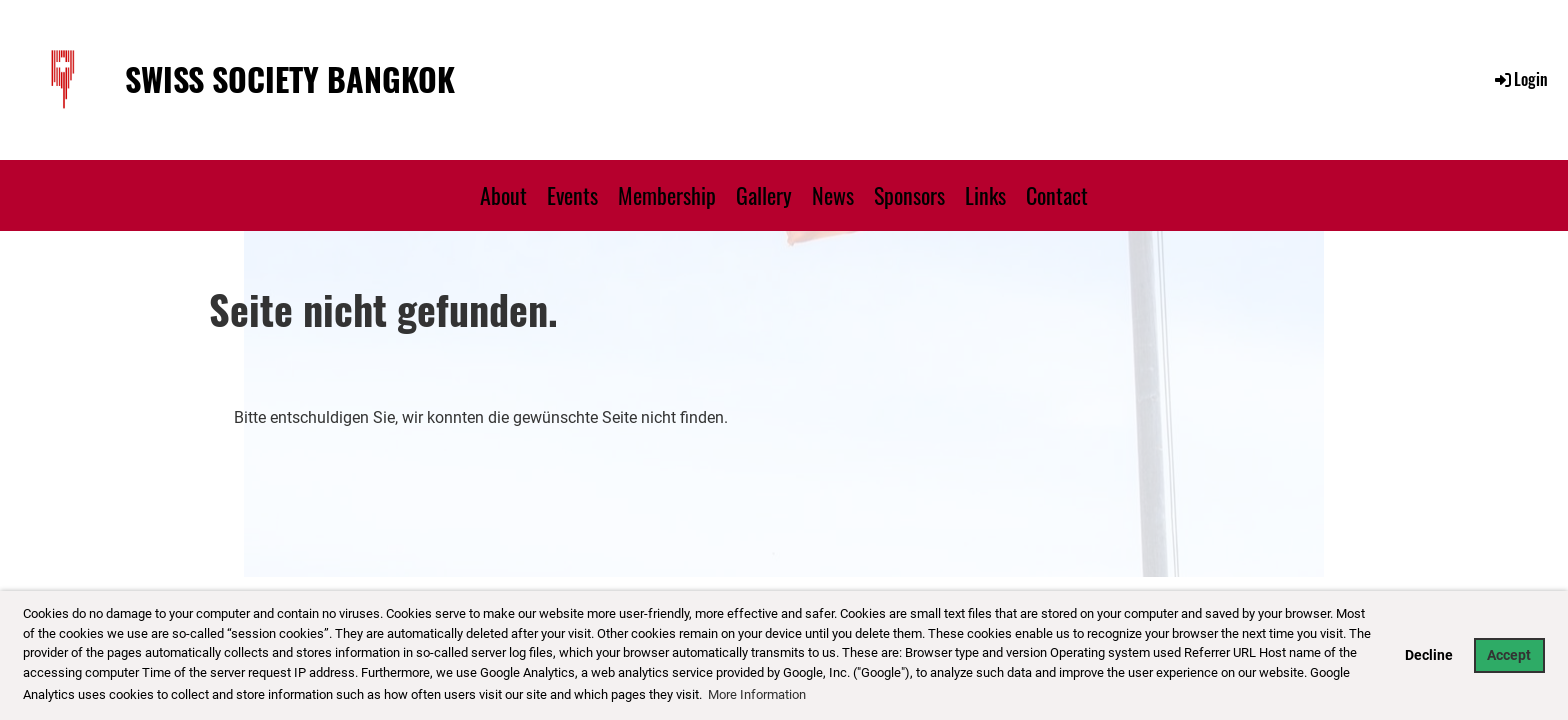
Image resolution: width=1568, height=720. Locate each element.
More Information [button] (757, 694)
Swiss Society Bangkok (290, 79)
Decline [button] (1429, 655)
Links (985, 195)
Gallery (764, 195)
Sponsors (909, 195)
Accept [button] (1509, 655)
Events (572, 195)
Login (1520, 79)
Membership (667, 195)
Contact (1057, 195)
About (503, 195)
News (833, 195)
